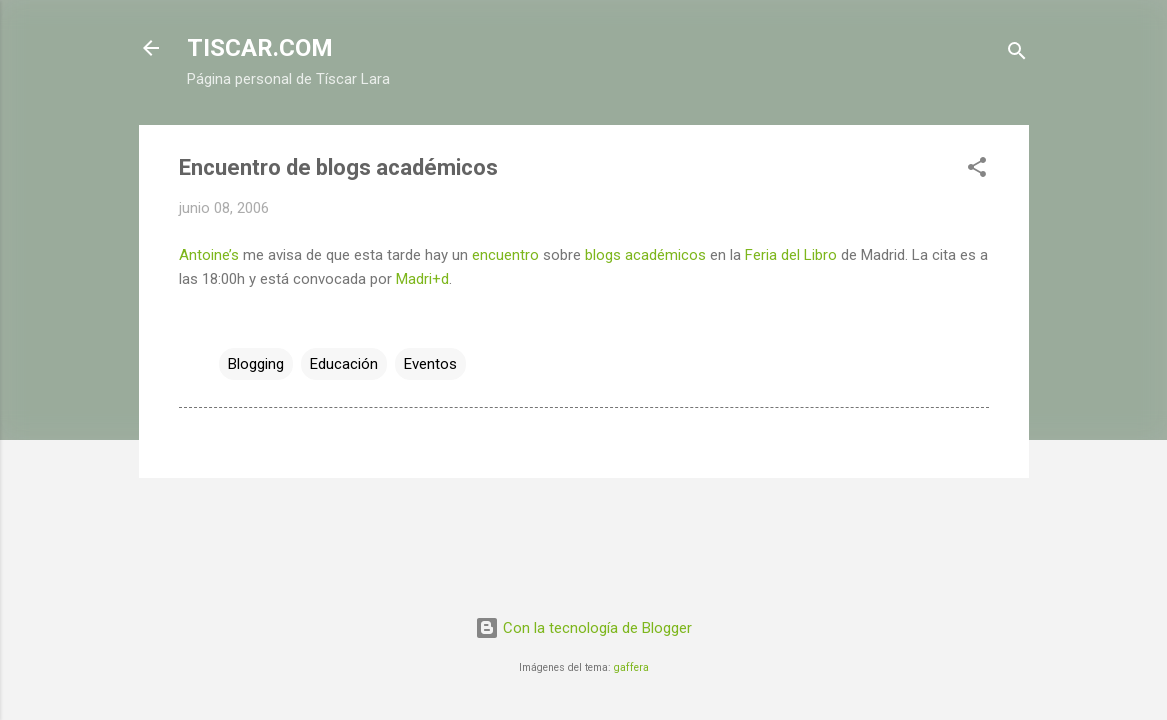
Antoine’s (209, 255)
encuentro (505, 255)
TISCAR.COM (260, 48)
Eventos (430, 364)
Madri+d (422, 279)
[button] (977, 170)
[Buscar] (1017, 54)
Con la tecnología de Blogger (583, 628)
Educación (344, 364)
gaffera (631, 667)
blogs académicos (645, 255)
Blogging (256, 364)
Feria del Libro (791, 255)
